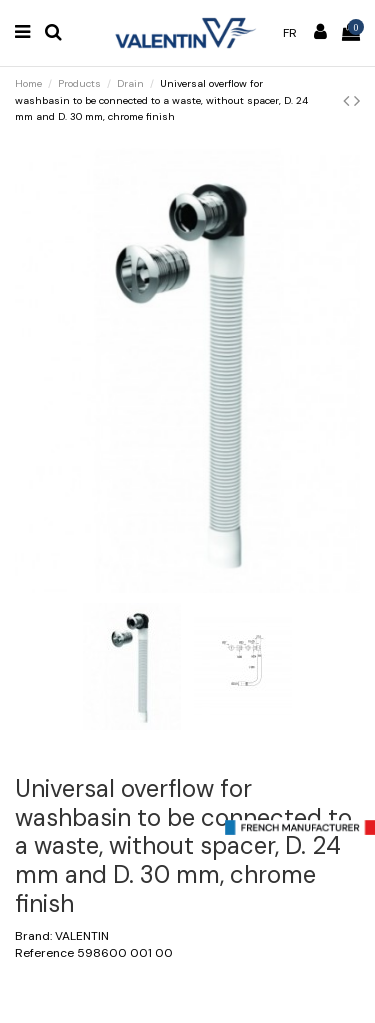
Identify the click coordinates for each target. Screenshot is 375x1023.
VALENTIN (82, 936)
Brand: (33, 936)
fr (290, 33)
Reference (44, 953)
